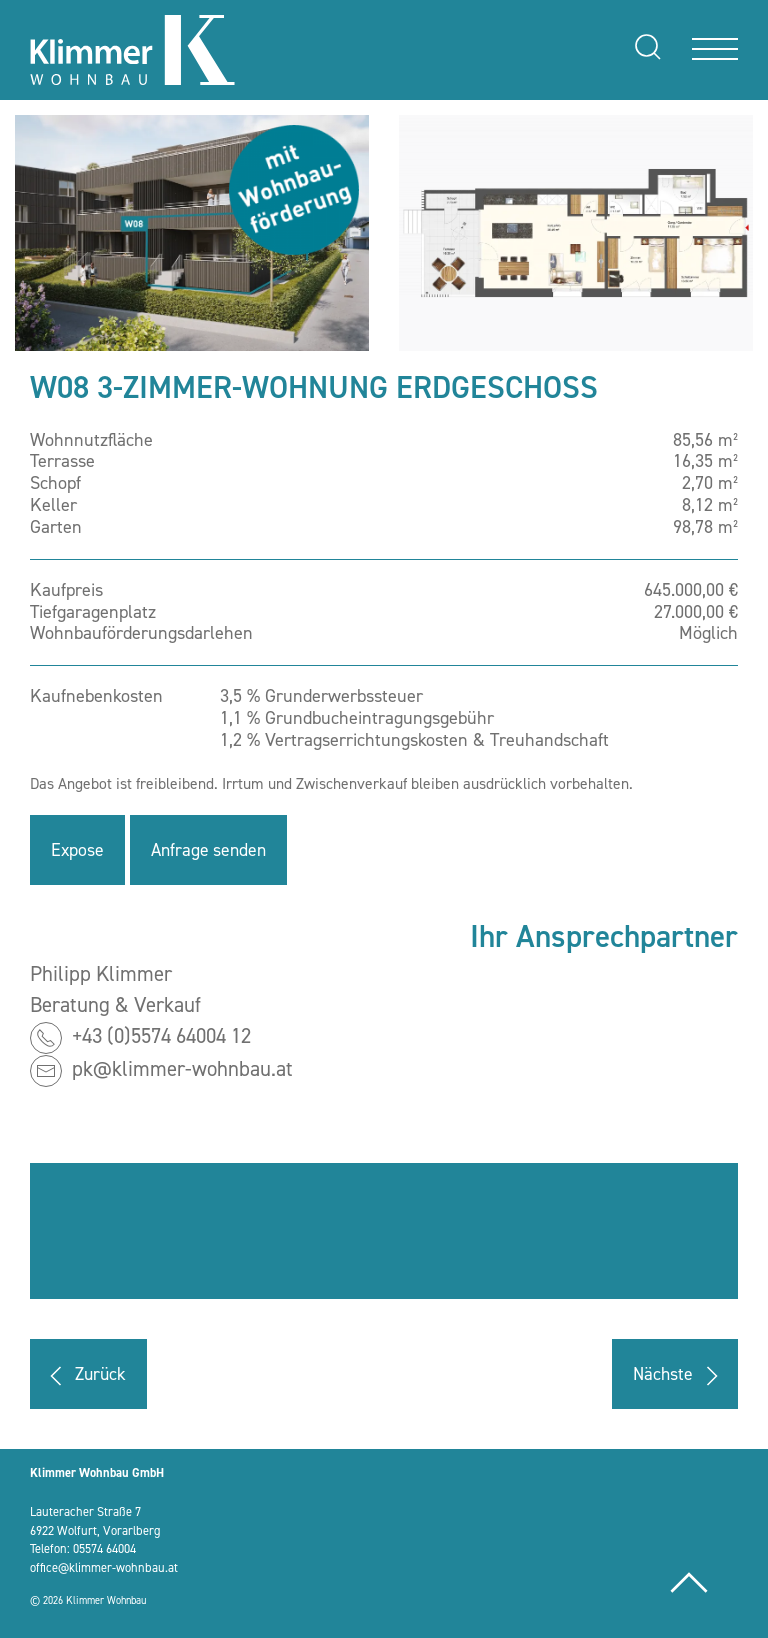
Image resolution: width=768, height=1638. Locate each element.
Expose (78, 850)
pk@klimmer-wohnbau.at (182, 1069)
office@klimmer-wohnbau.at (104, 1567)
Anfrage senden (212, 850)
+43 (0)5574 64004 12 (161, 1036)
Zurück (85, 1376)
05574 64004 (104, 1548)
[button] (192, 233)
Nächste (678, 1376)
